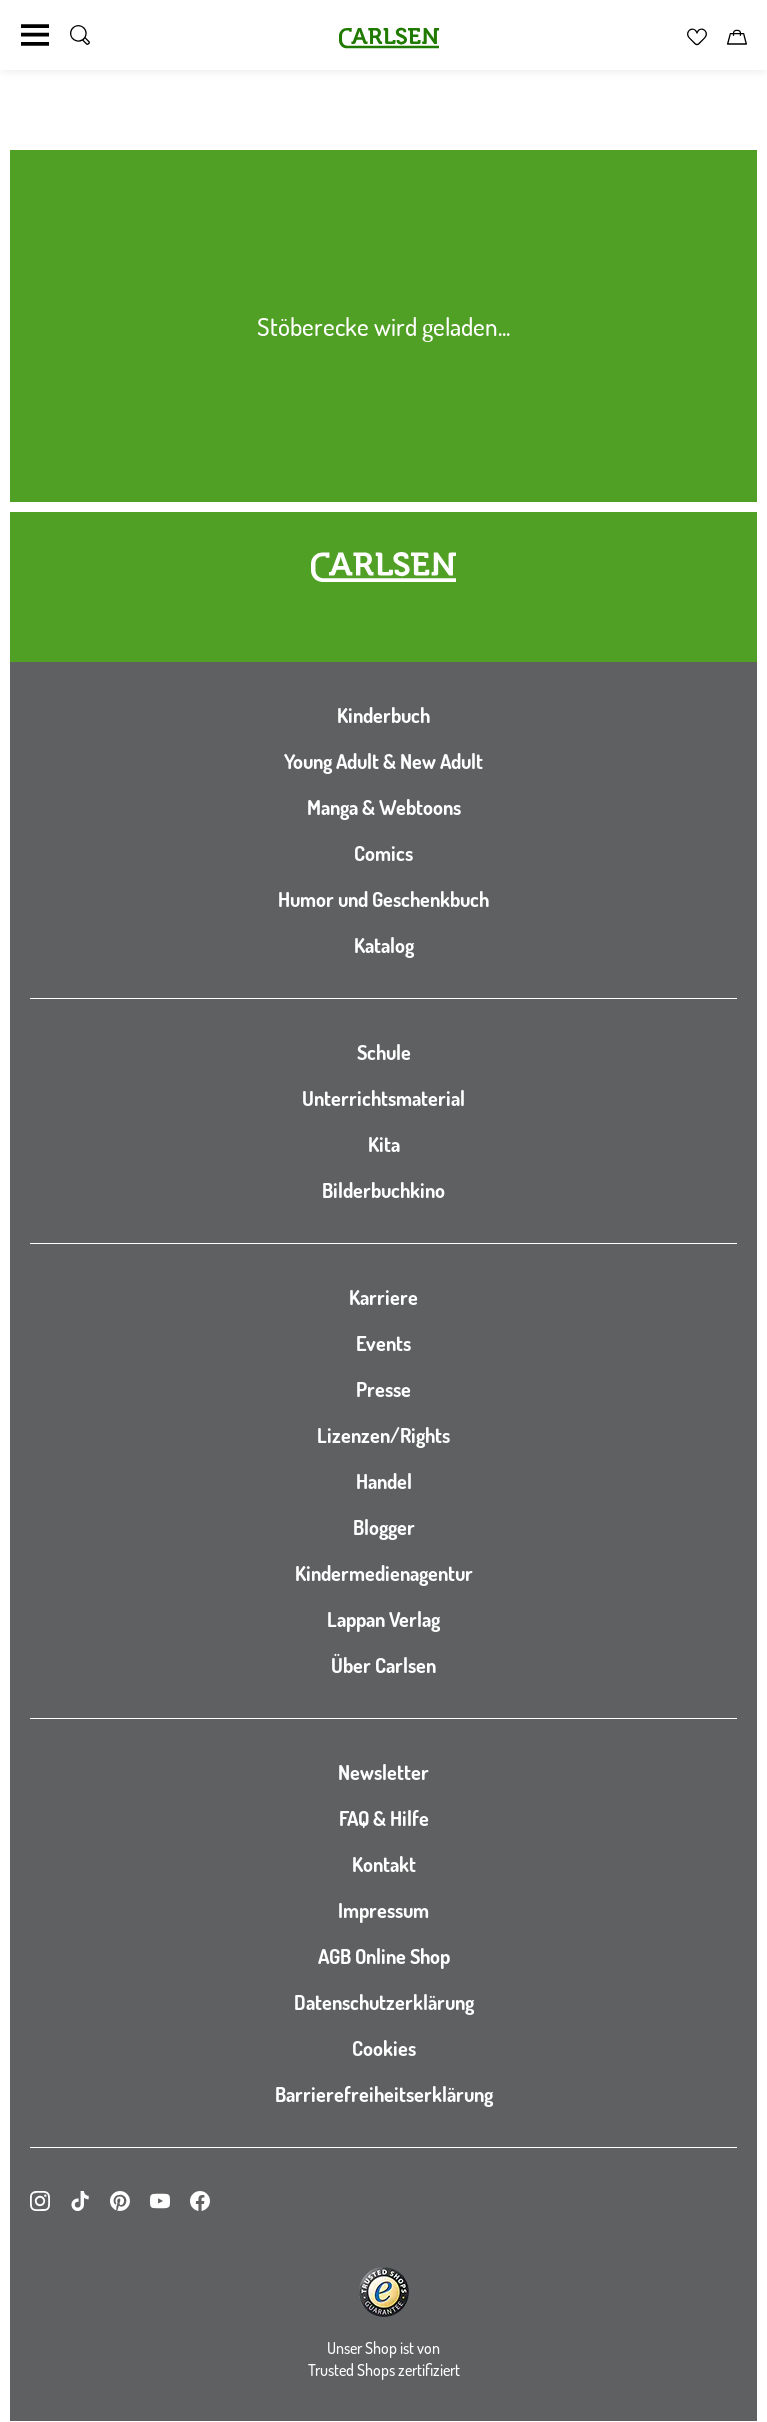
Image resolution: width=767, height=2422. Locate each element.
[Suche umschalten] (80, 35)
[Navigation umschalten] (35, 35)
